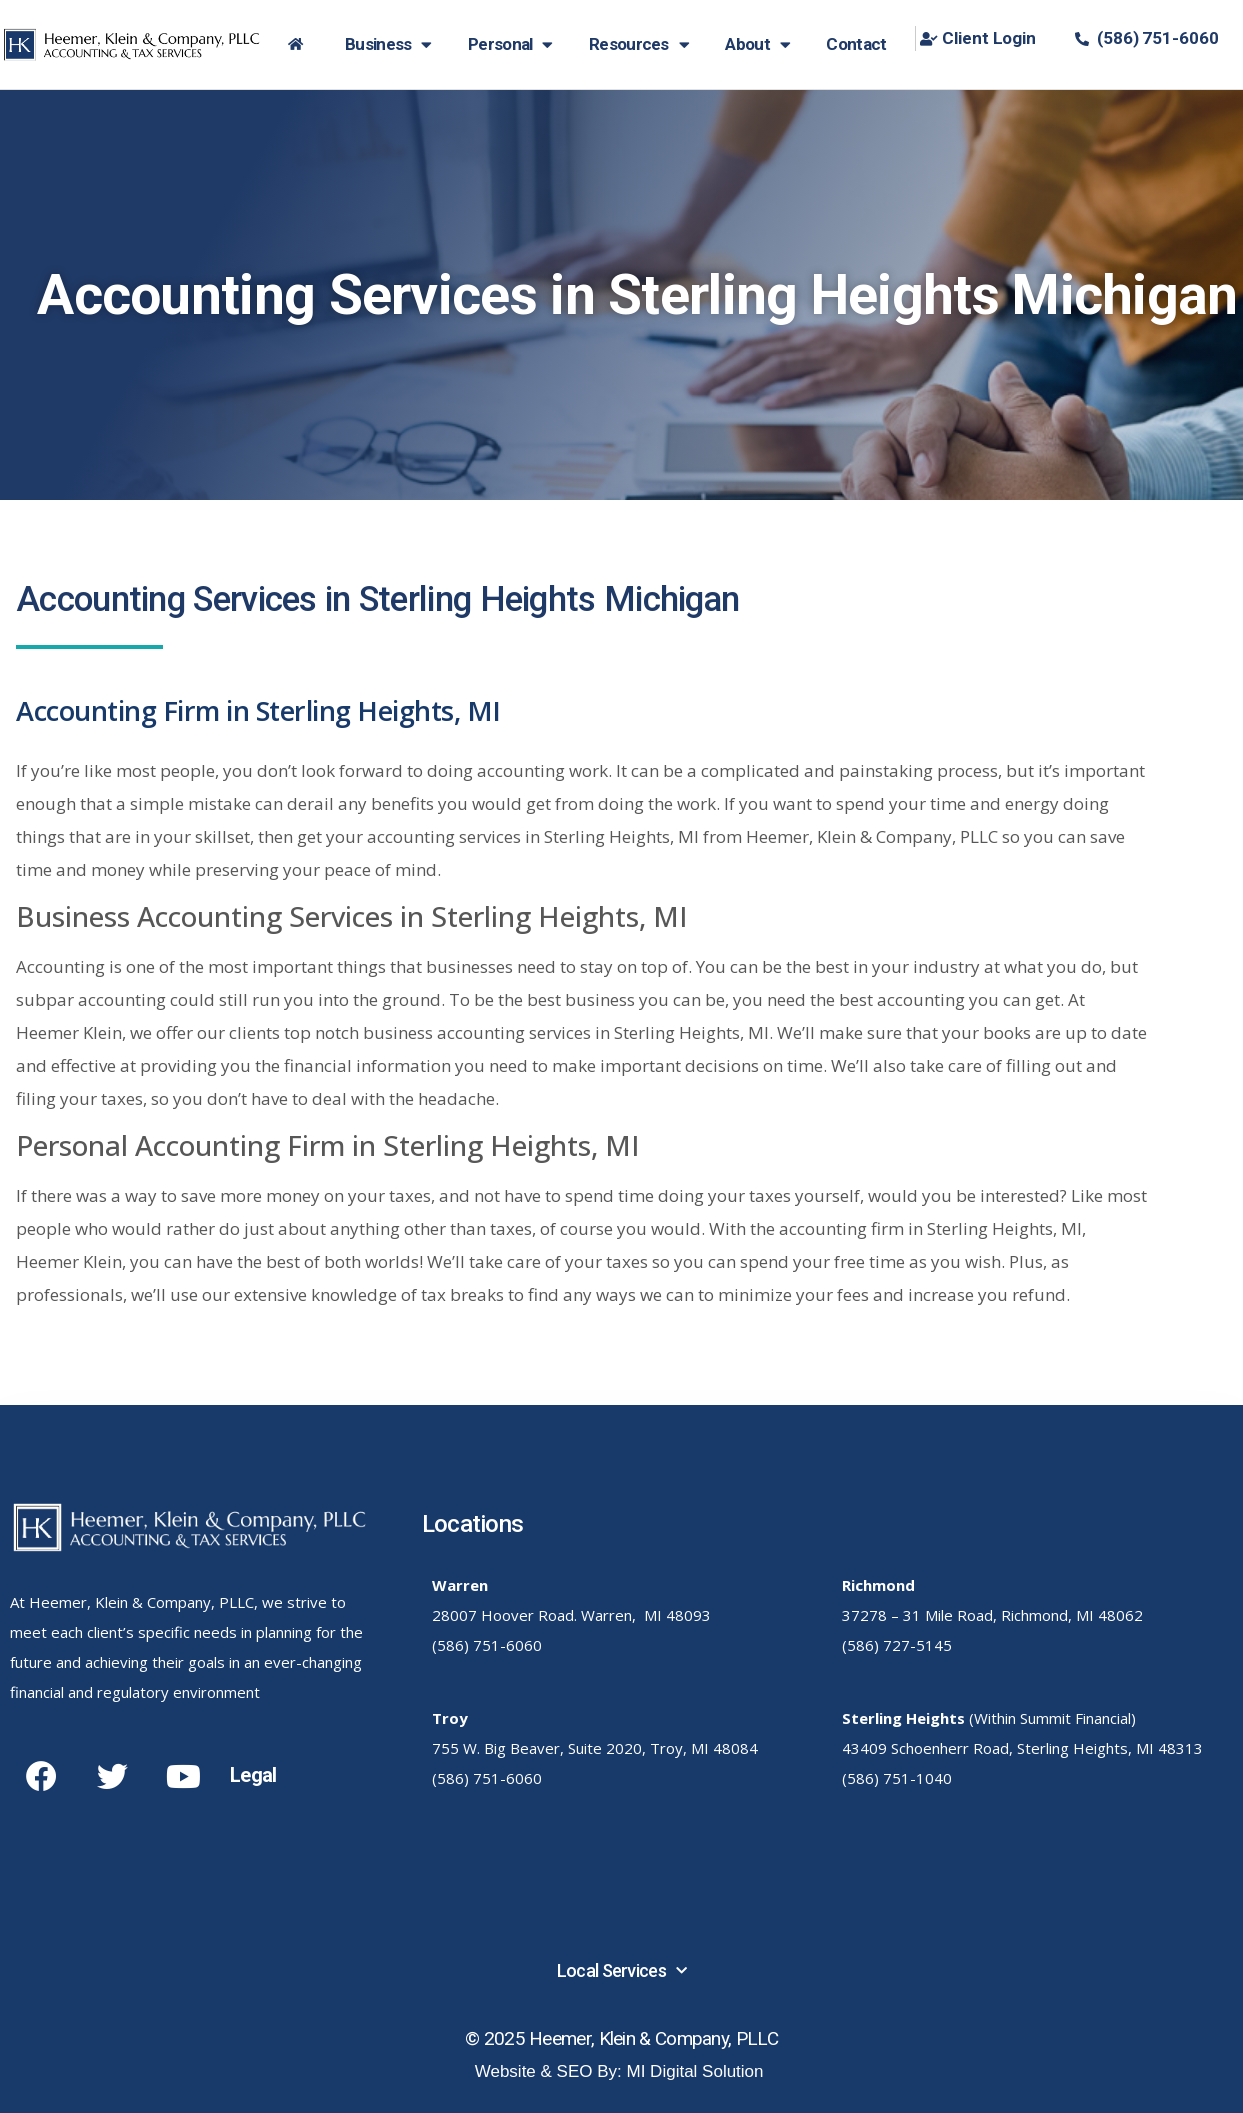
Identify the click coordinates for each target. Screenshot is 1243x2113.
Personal (510, 44)
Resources (639, 44)
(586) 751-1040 (897, 1778)
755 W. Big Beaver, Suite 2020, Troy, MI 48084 (595, 1748)
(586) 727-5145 (897, 1645)
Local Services (622, 1971)
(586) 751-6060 (487, 1645)
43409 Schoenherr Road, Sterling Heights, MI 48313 (1022, 1748)
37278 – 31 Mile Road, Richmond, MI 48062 (992, 1615)
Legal (253, 1775)
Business (388, 44)
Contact (856, 44)
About (757, 44)
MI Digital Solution (695, 2071)
